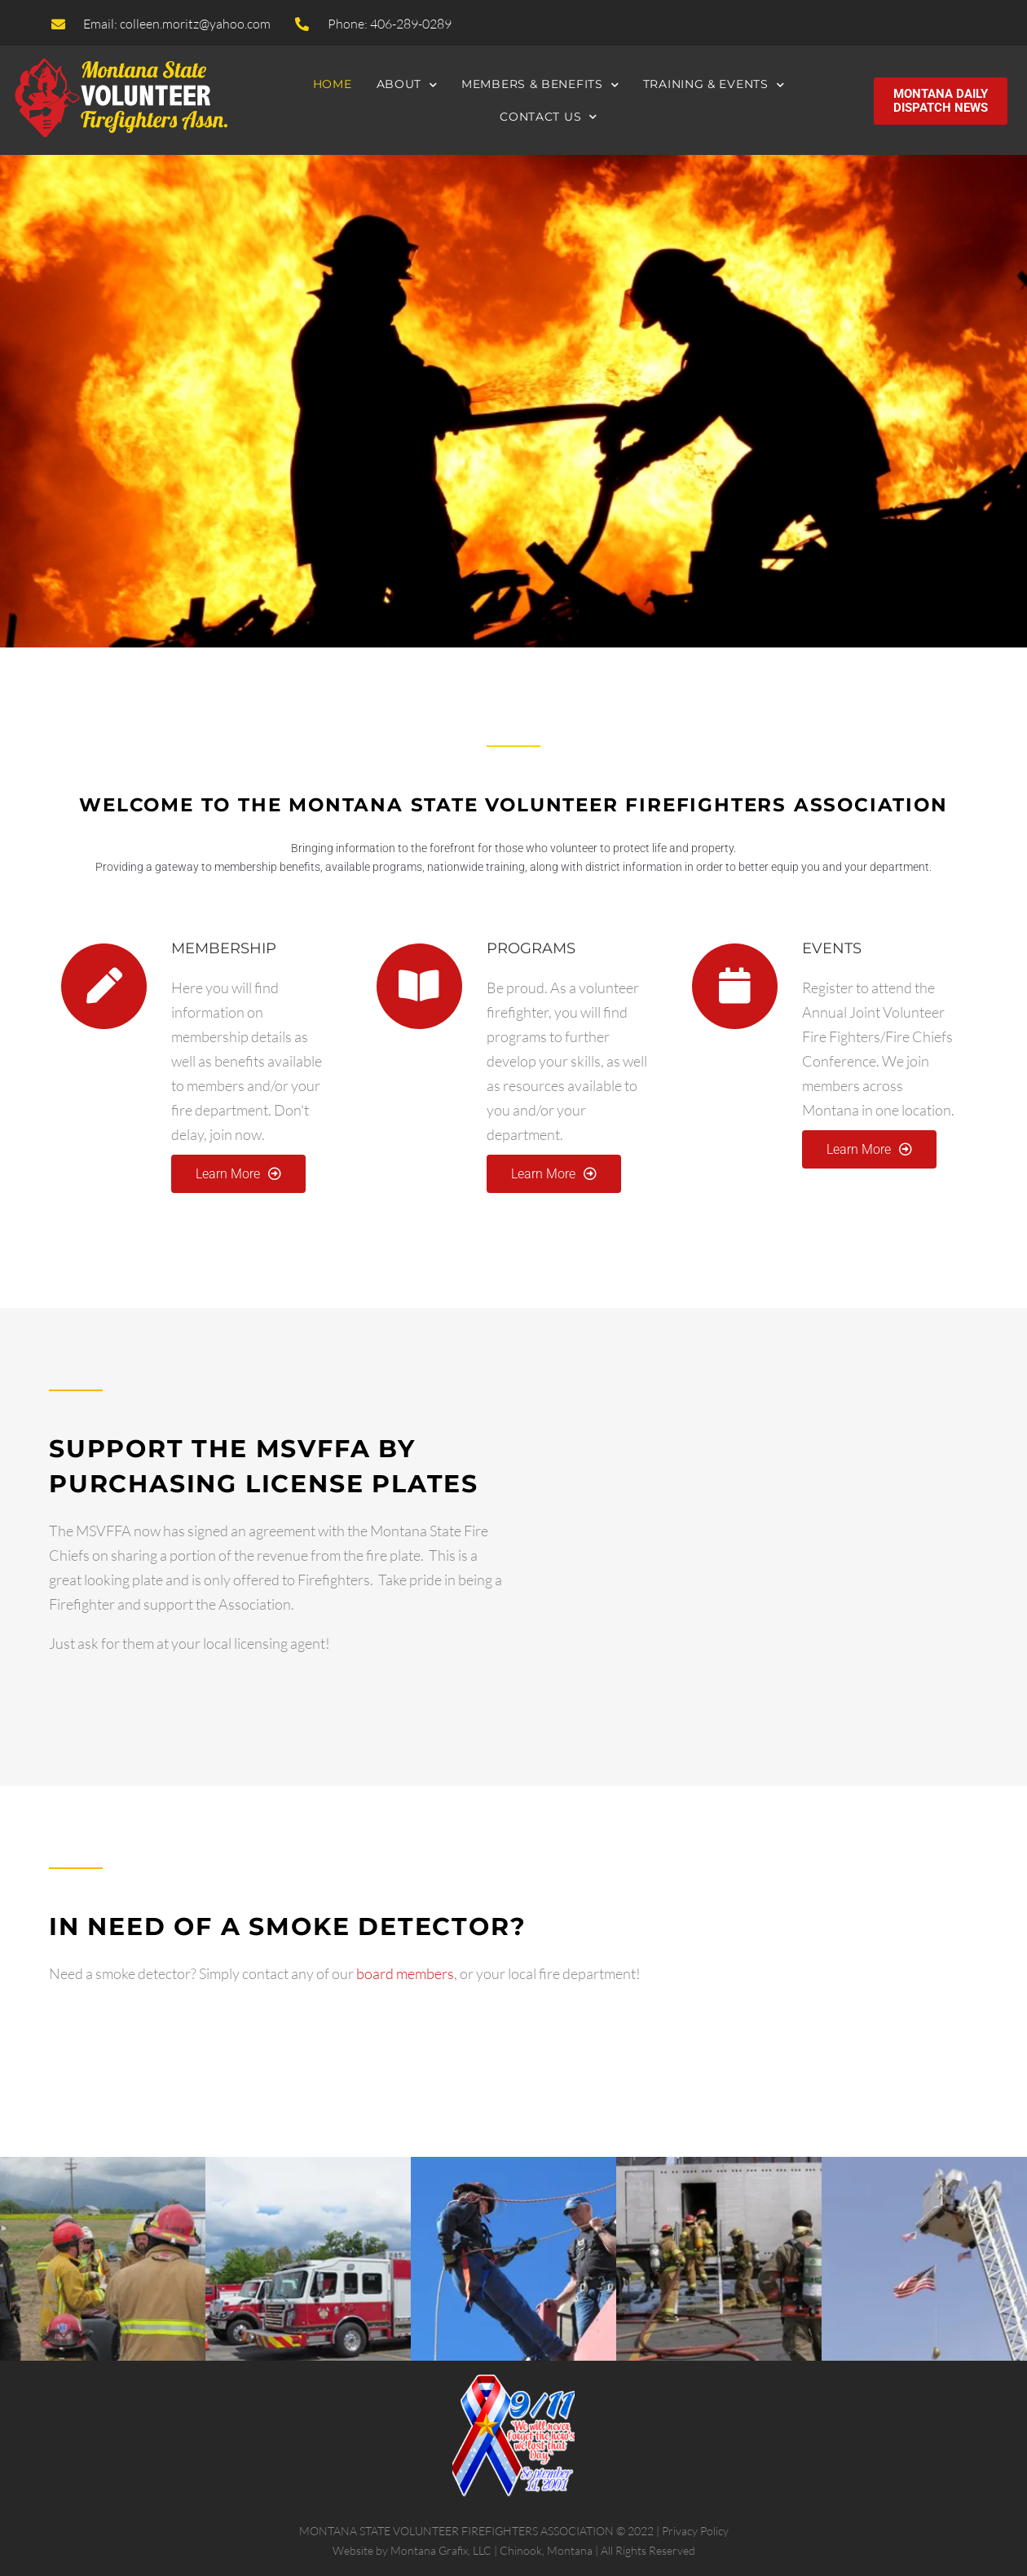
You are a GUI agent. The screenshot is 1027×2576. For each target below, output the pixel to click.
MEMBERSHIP (223, 948)
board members (405, 1973)
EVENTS (832, 948)
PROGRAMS (531, 948)
